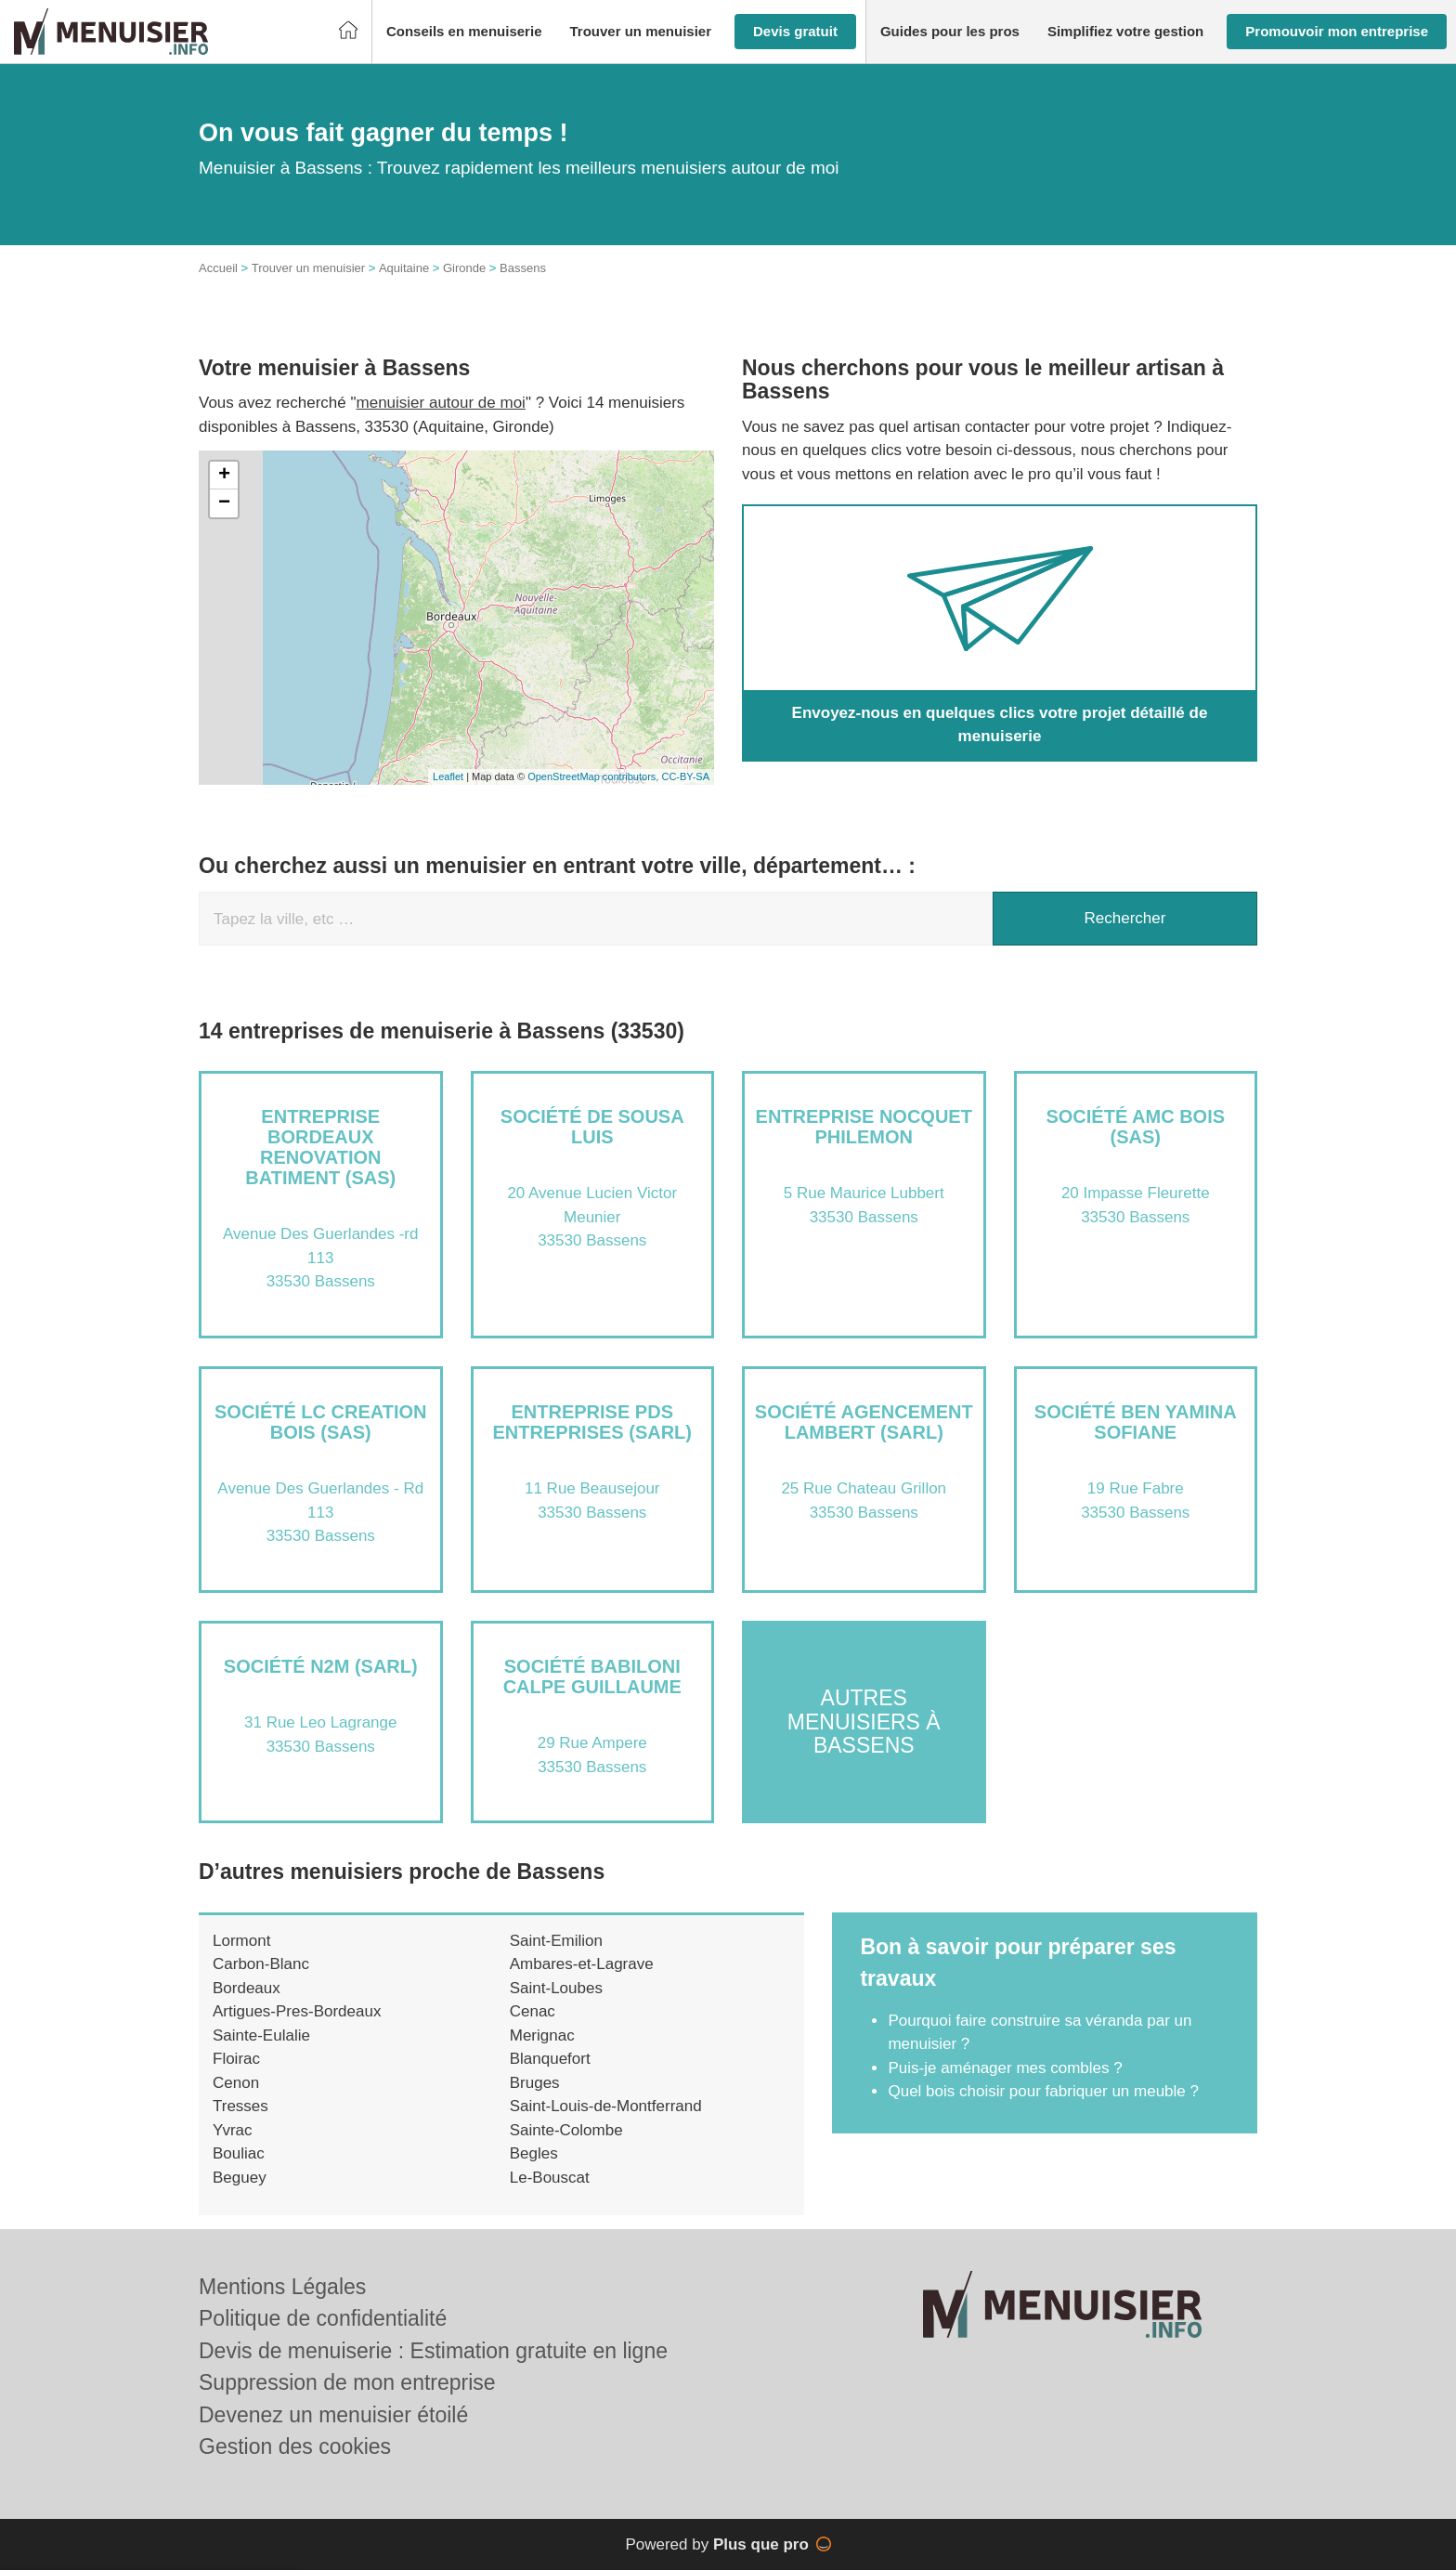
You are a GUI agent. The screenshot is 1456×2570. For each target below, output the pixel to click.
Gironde (464, 268)
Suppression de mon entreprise (347, 2382)
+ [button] (224, 475)
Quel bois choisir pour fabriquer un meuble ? (1043, 2091)
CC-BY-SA (685, 776)
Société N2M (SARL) (321, 1666)
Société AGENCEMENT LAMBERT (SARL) (864, 1422)
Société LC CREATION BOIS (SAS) (320, 1422)
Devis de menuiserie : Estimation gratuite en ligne (433, 2351)
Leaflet (448, 776)
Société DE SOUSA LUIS (592, 1126)
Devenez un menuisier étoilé (333, 2415)
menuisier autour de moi (441, 402)
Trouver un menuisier (308, 268)
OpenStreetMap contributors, (594, 776)
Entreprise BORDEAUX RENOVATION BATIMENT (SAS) (320, 1147)
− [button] (224, 503)
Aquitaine (404, 268)
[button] (464, 32)
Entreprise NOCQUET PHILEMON (864, 1126)
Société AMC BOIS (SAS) (1135, 1126)
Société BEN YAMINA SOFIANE (1135, 1422)
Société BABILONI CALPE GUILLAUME (592, 1676)
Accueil (218, 268)
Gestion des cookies (295, 2446)
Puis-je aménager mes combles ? (1005, 2068)
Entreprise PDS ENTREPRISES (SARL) (592, 1422)
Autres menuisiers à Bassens (864, 1721)
